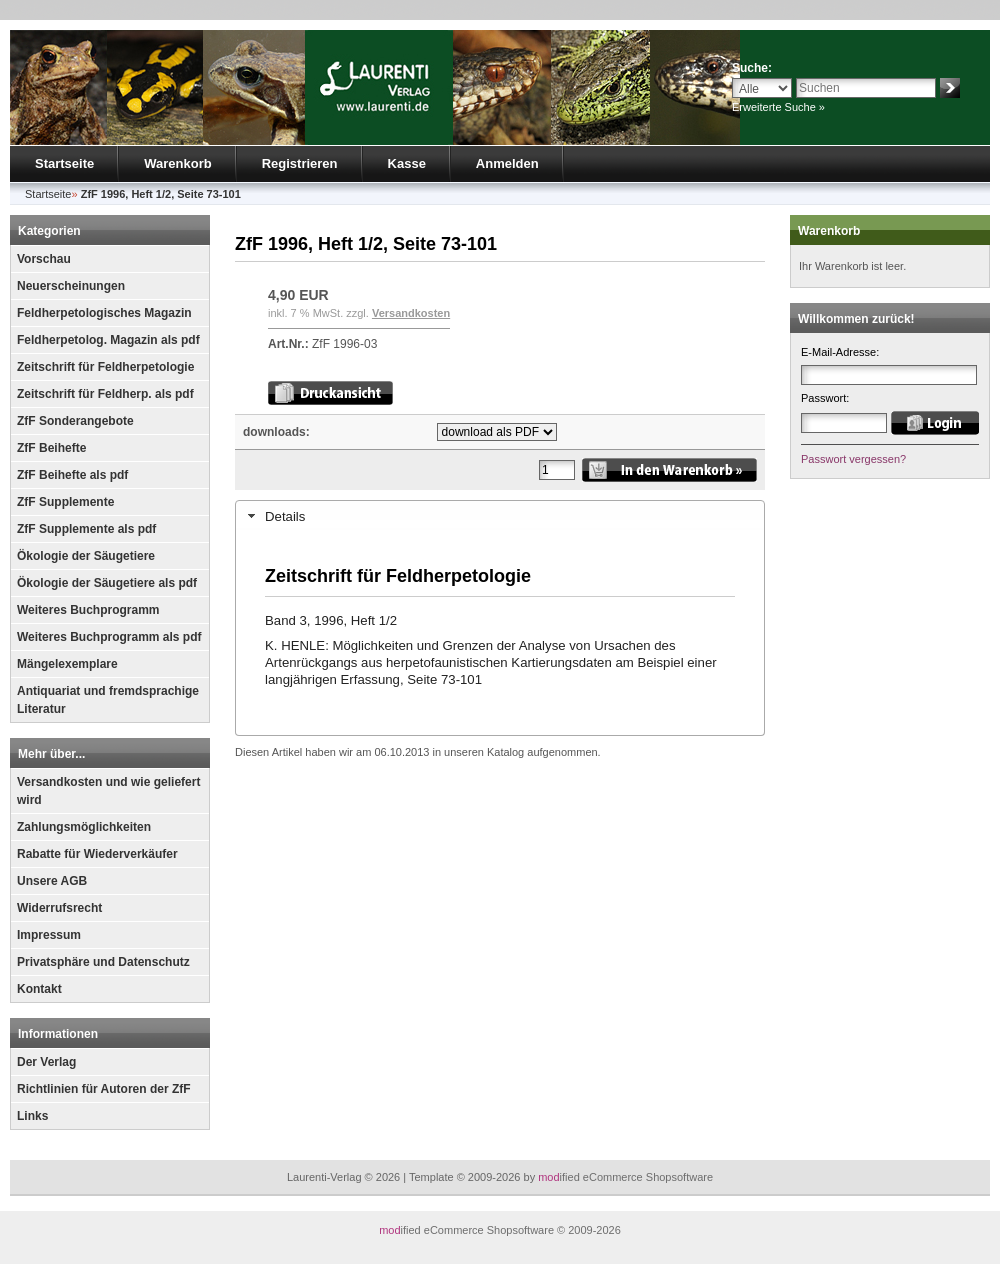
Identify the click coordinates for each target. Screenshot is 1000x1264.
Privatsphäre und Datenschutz (103, 962)
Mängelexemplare (67, 664)
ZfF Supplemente (65, 502)
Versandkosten (411, 313)
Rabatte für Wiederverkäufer (97, 854)
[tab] (500, 516)
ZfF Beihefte (51, 448)
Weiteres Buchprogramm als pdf (109, 637)
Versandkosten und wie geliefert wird (108, 791)
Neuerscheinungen (71, 286)
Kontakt (39, 989)
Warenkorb (177, 163)
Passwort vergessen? (853, 459)
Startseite (64, 163)
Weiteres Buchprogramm (88, 610)
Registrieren (300, 163)
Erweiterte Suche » (778, 107)
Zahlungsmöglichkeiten (84, 827)
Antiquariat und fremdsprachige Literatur (108, 700)
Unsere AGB (52, 881)
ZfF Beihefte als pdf (72, 475)
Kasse (407, 163)
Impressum (49, 935)
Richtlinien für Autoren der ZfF (104, 1089)
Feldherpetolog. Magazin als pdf (108, 340)
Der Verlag (46, 1062)
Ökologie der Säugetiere (86, 556)
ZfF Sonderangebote (75, 421)
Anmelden (507, 163)
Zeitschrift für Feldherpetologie (105, 367)
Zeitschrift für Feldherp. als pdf (105, 394)
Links (32, 1116)
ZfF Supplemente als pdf (86, 529)
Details (285, 516)
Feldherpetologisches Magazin (104, 313)
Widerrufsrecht (59, 908)
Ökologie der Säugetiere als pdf (107, 583)
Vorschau (44, 259)
